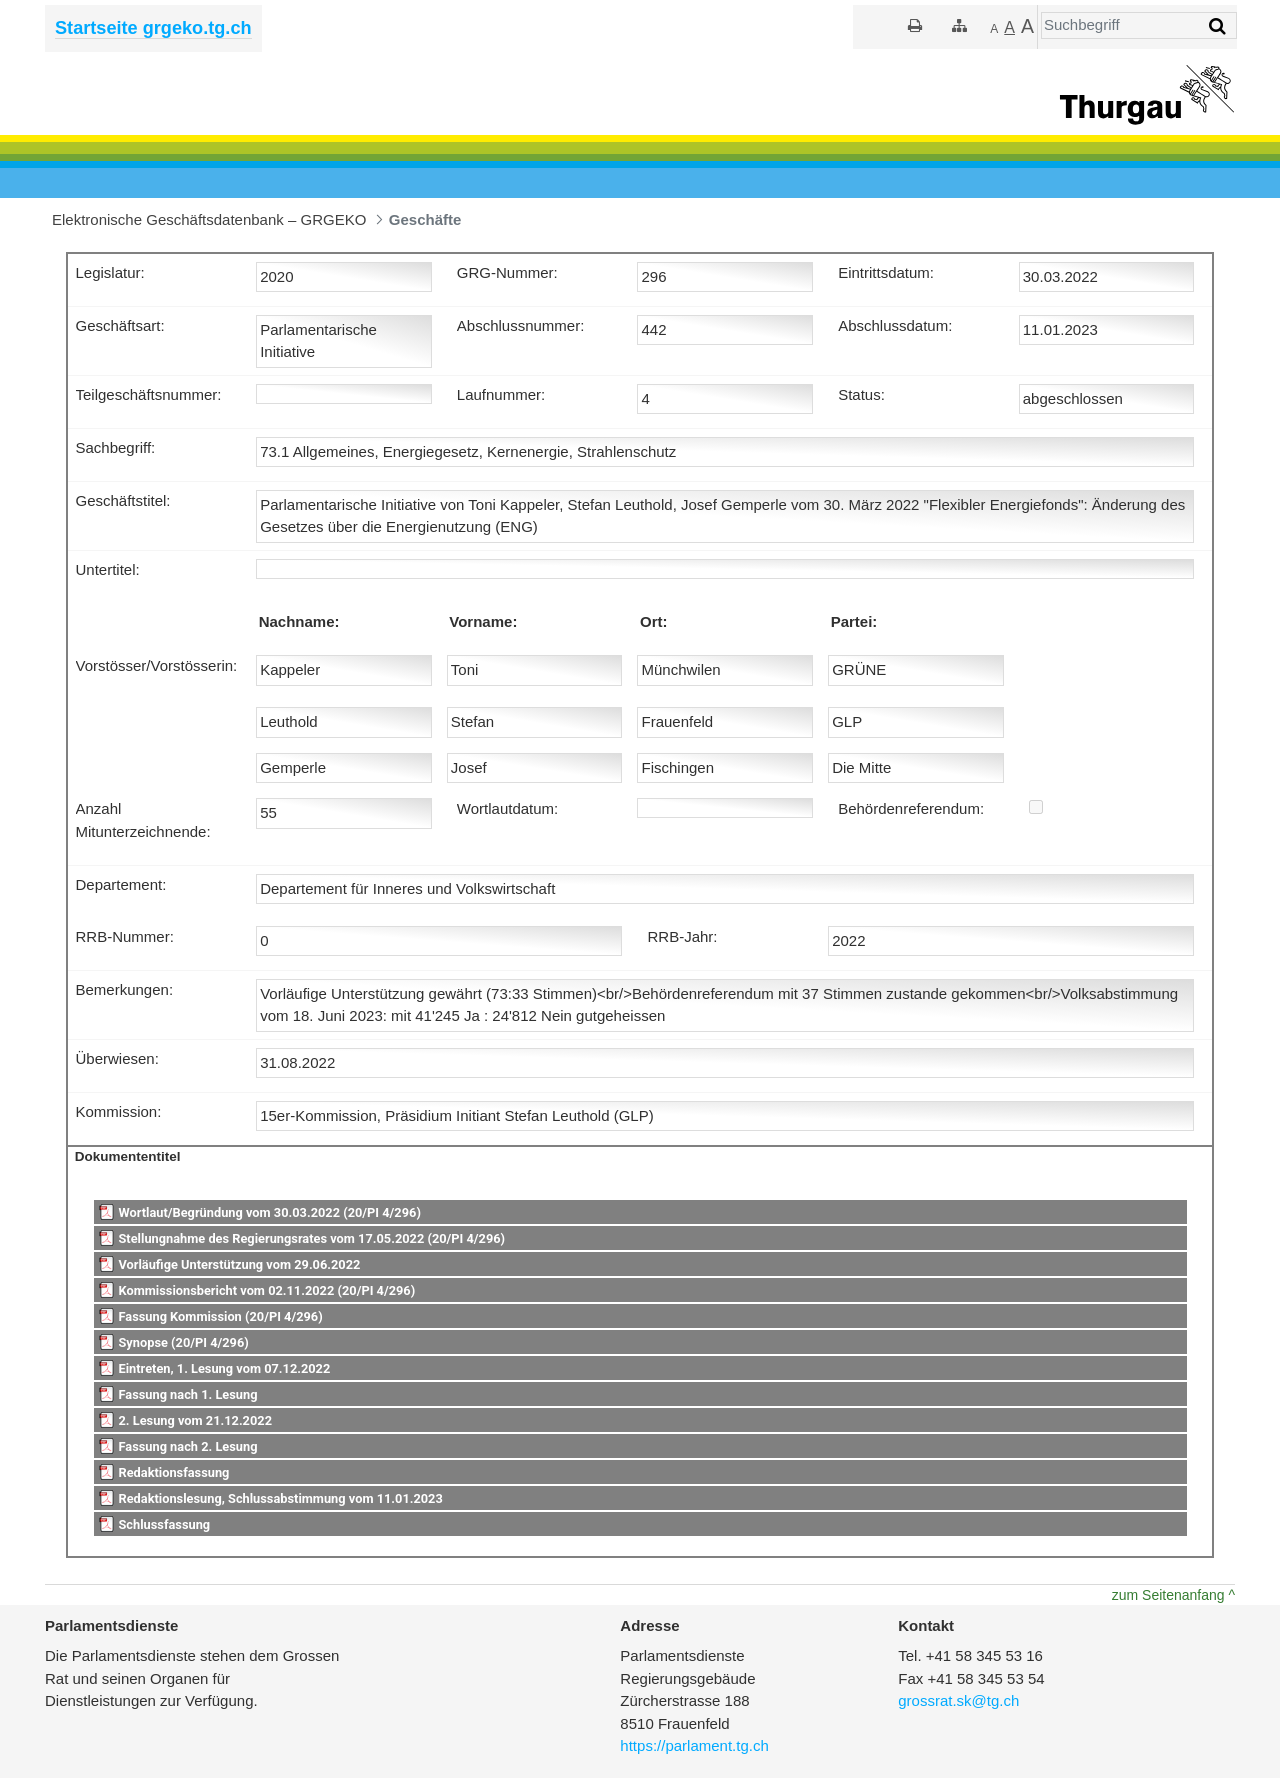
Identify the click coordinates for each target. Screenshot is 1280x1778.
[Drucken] (915, 25)
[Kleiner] (994, 28)
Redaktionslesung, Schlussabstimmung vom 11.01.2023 (280, 1498)
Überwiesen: (117, 1058)
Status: (861, 394)
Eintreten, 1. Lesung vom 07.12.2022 (224, 1368)
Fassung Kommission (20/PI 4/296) (220, 1316)
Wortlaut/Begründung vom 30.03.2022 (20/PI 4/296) (269, 1212)
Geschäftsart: (120, 325)
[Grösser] (1009, 28)
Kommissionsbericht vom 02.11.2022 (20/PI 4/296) (266, 1290)
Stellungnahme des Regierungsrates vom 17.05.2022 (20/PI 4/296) (311, 1238)
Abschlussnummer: (521, 325)
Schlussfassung (164, 1524)
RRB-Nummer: (125, 936)
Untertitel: (108, 569)
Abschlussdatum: (895, 325)
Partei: (854, 621)
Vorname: (483, 621)
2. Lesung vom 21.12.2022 (195, 1420)
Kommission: (119, 1111)
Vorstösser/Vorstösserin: (157, 665)
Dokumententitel (128, 1156)
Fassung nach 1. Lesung (187, 1394)
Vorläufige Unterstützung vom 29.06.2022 (239, 1264)
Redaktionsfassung (173, 1472)
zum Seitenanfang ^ (1173, 1595)
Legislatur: (110, 272)
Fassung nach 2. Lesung (187, 1446)
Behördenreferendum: (911, 808)
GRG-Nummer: (507, 272)
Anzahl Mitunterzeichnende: (143, 820)
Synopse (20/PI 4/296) (183, 1342)
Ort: (654, 621)
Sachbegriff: (116, 447)
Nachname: (299, 621)
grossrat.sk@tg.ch (958, 1700)
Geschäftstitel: (123, 500)
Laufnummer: (501, 394)
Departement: (121, 884)
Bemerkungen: (125, 989)
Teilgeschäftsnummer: (149, 394)
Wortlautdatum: (507, 808)
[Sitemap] (959, 25)
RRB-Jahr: (682, 936)
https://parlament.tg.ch (694, 1745)
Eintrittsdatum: (886, 272)
